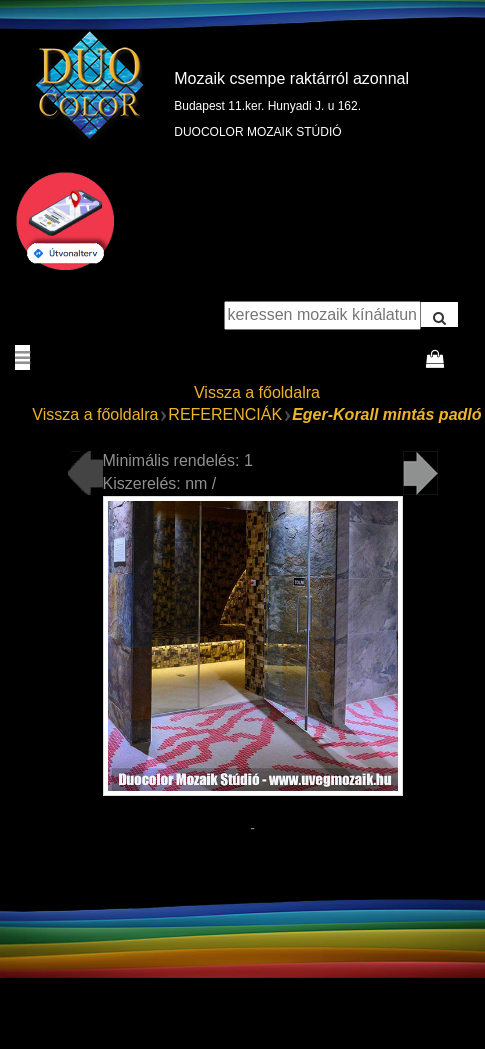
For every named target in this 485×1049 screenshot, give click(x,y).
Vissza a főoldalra (257, 392)
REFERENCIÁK (225, 414)
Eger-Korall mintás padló (386, 414)
